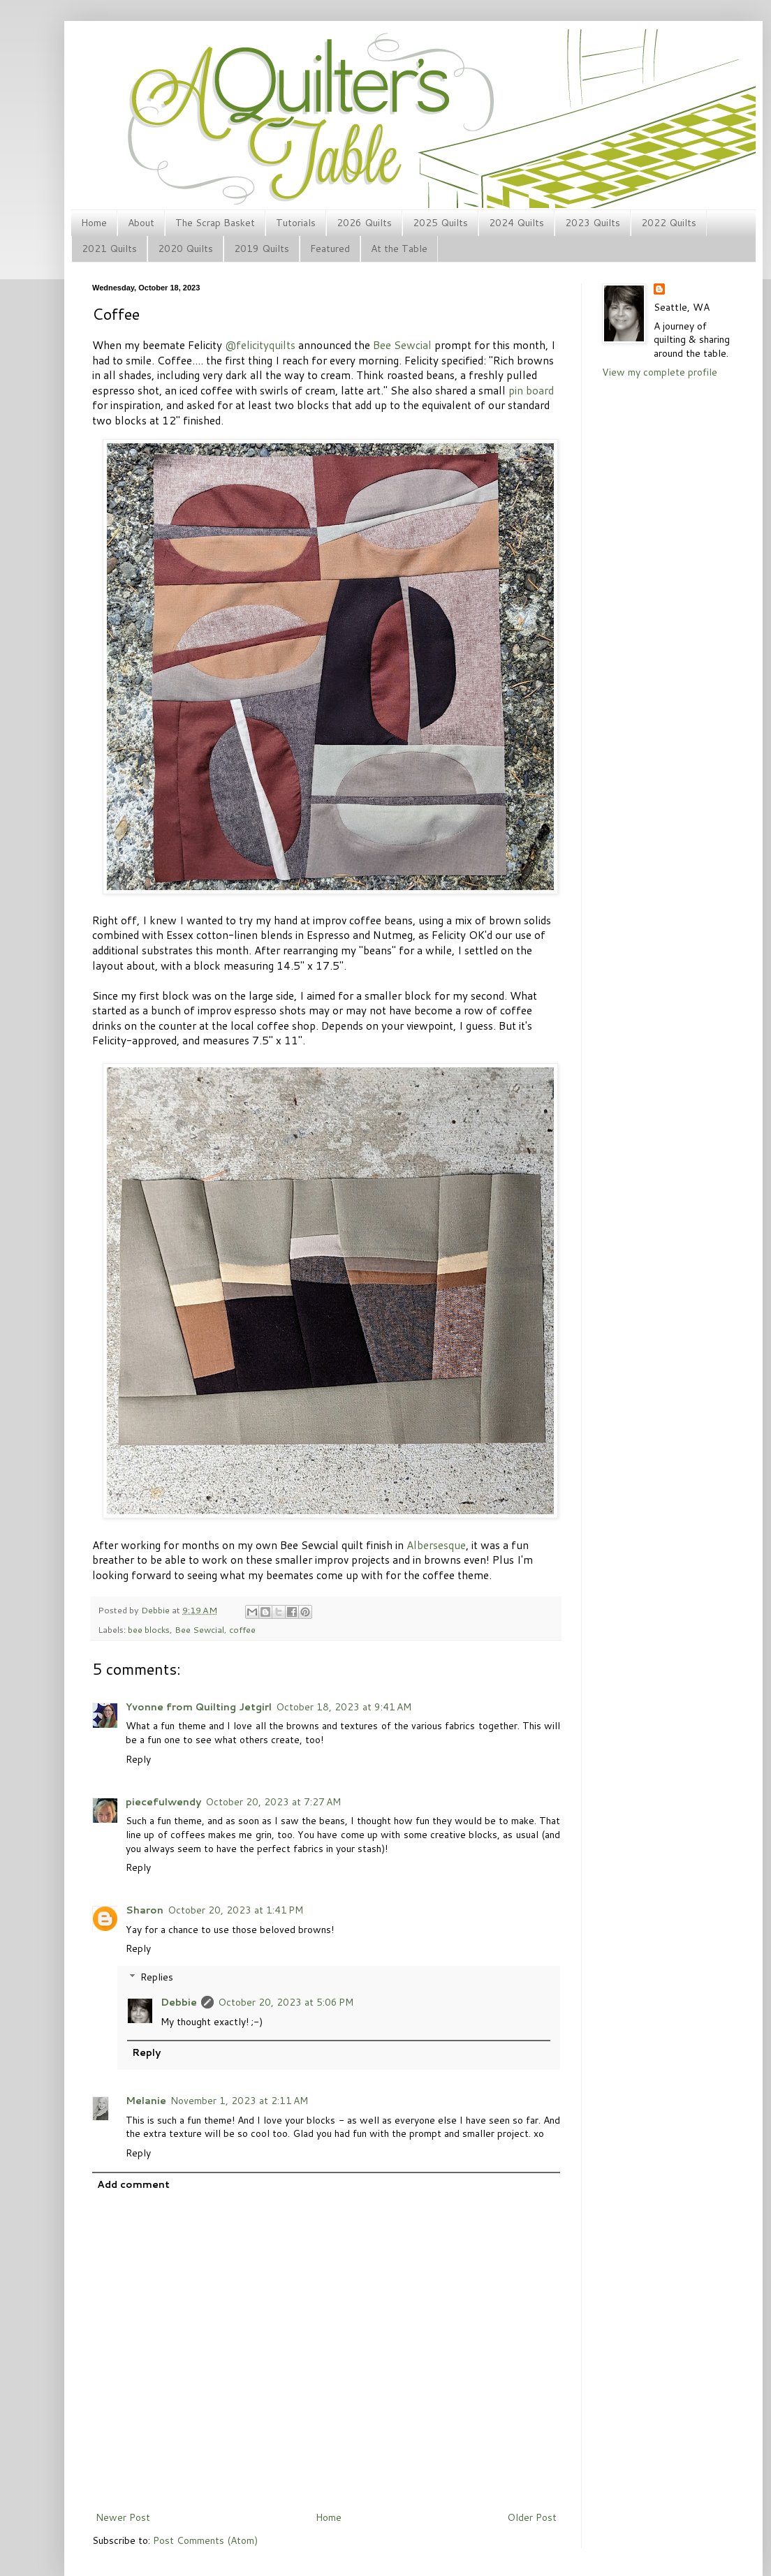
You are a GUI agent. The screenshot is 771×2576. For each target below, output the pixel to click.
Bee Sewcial (402, 345)
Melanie (146, 2101)
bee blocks (149, 1629)
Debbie (156, 1610)
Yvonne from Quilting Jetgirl (199, 1707)
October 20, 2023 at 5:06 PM (285, 2002)
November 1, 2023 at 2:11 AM (239, 2101)
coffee (242, 1629)
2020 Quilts (185, 249)
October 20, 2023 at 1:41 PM (235, 1910)
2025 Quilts (440, 223)
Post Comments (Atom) (205, 2540)
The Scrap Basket (215, 223)
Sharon (144, 1910)
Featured (330, 249)
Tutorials (296, 223)
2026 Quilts (364, 223)
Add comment (133, 2184)
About (141, 223)
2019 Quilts (261, 249)
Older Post (532, 2517)
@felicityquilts (260, 345)
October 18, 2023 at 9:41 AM (343, 1707)
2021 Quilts (109, 249)
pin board (531, 390)
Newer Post (123, 2517)
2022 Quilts (668, 223)
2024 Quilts (516, 223)
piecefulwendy (163, 1802)
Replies (156, 1977)
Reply (138, 1759)
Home (94, 223)
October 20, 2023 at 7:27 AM (273, 1802)
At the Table (399, 249)
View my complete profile (659, 372)
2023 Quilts (592, 223)
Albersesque (436, 1545)
